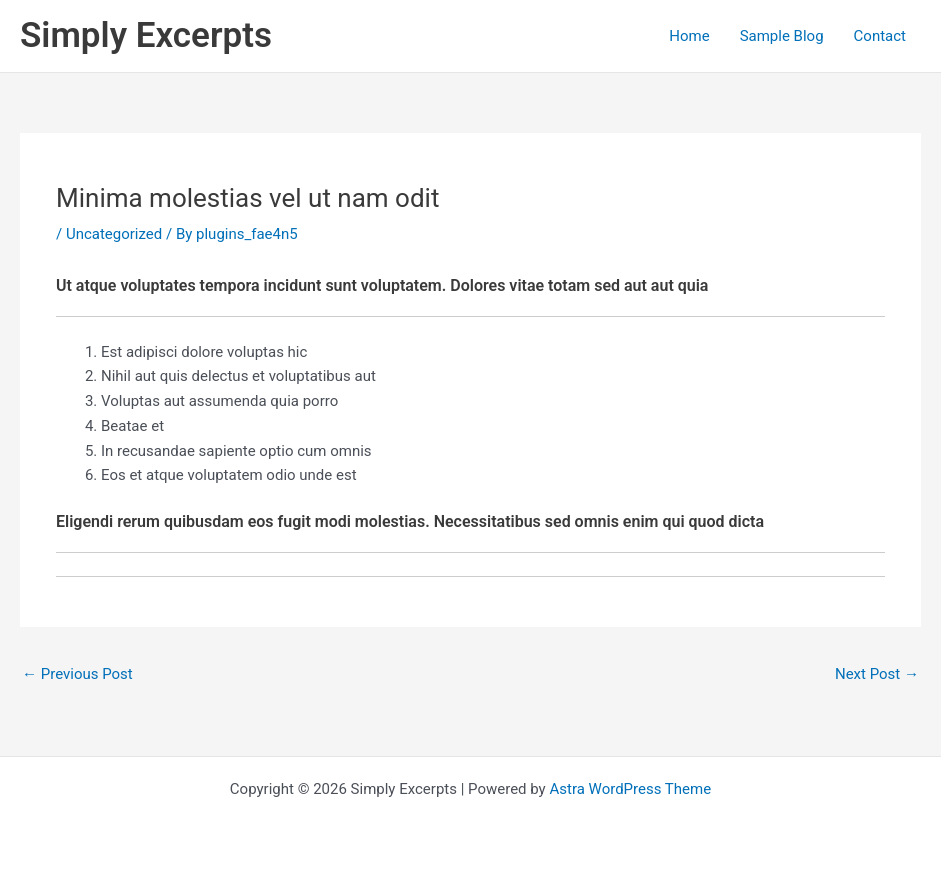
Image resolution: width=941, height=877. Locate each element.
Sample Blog (782, 36)
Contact (880, 36)
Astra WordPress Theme (630, 789)
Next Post (877, 674)
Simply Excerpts (146, 35)
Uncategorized (114, 234)
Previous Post (77, 674)
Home (689, 36)
